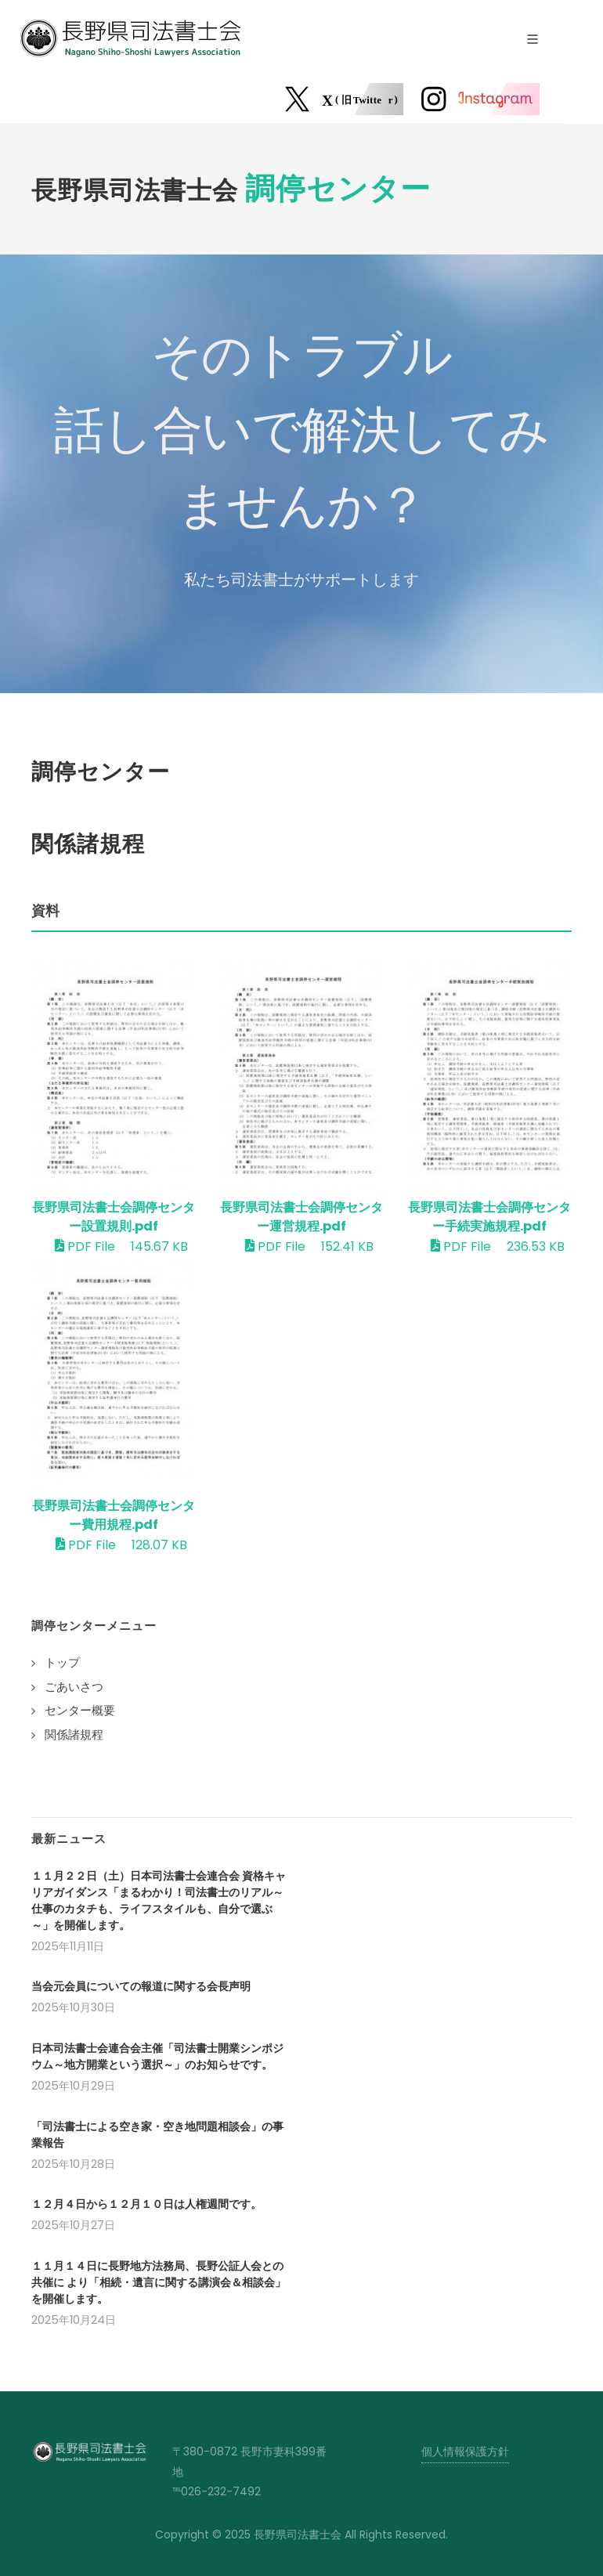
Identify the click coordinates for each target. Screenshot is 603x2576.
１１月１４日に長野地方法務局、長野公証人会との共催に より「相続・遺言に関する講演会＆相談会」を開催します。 (158, 2282)
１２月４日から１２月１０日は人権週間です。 (146, 2204)
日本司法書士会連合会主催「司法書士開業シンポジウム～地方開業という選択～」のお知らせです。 (157, 2056)
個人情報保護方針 (465, 2451)
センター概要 (80, 1710)
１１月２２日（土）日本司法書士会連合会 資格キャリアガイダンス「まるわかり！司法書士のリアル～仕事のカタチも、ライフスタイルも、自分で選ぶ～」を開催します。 (158, 1900)
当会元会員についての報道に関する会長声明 (141, 1986)
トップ (62, 1662)
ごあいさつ (74, 1686)
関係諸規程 (74, 1734)
